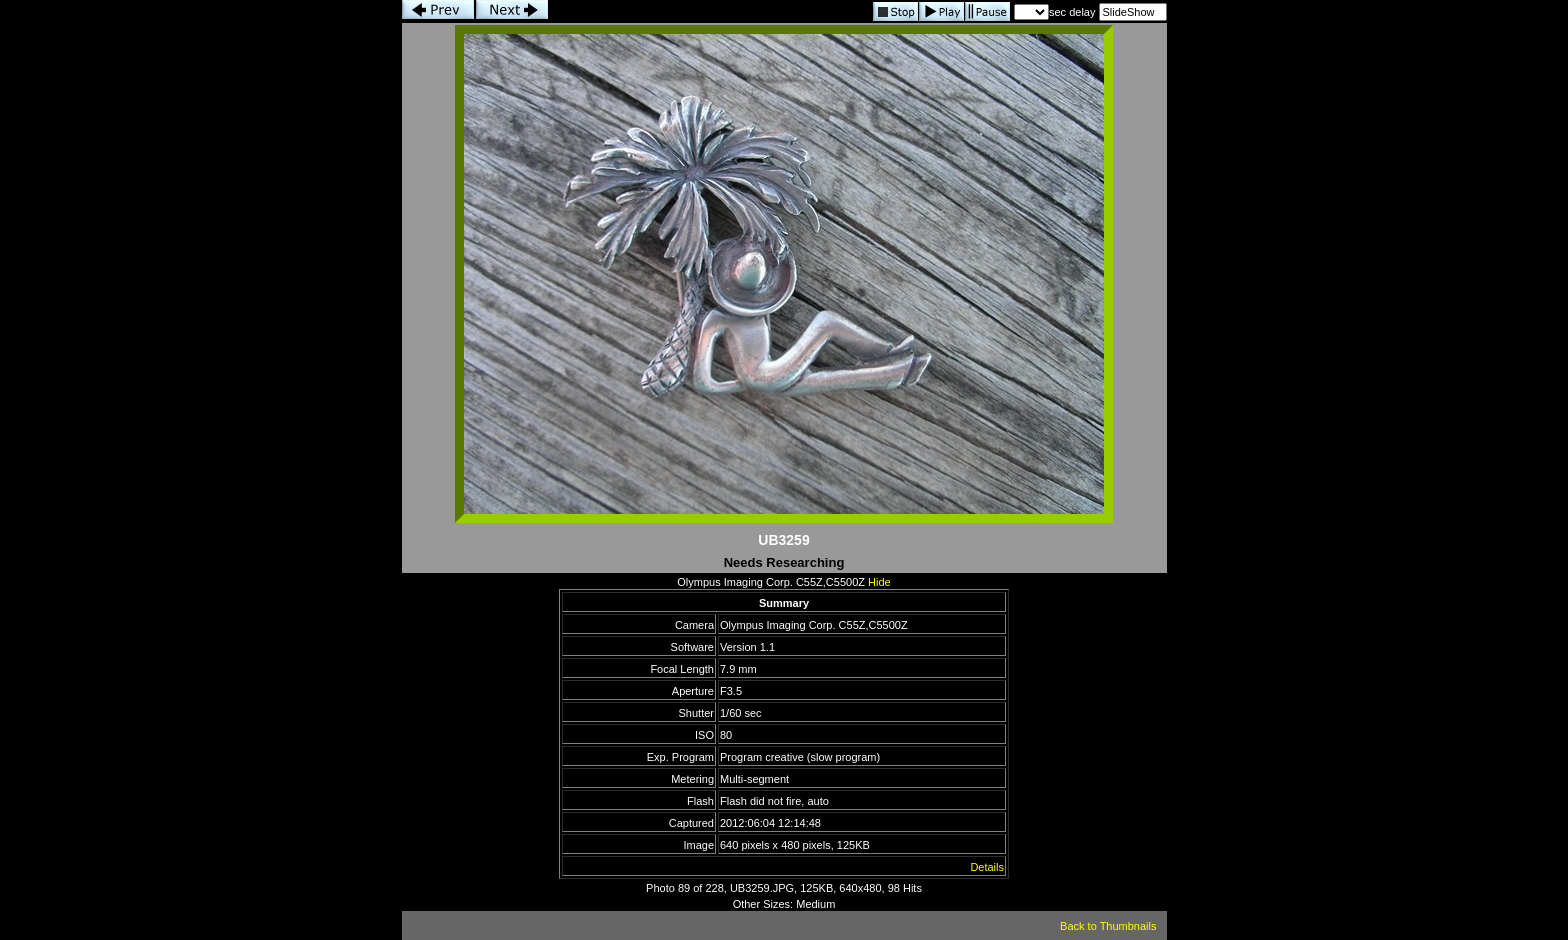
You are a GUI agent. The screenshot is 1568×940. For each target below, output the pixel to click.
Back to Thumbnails (1108, 926)
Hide (879, 582)
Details (987, 867)
